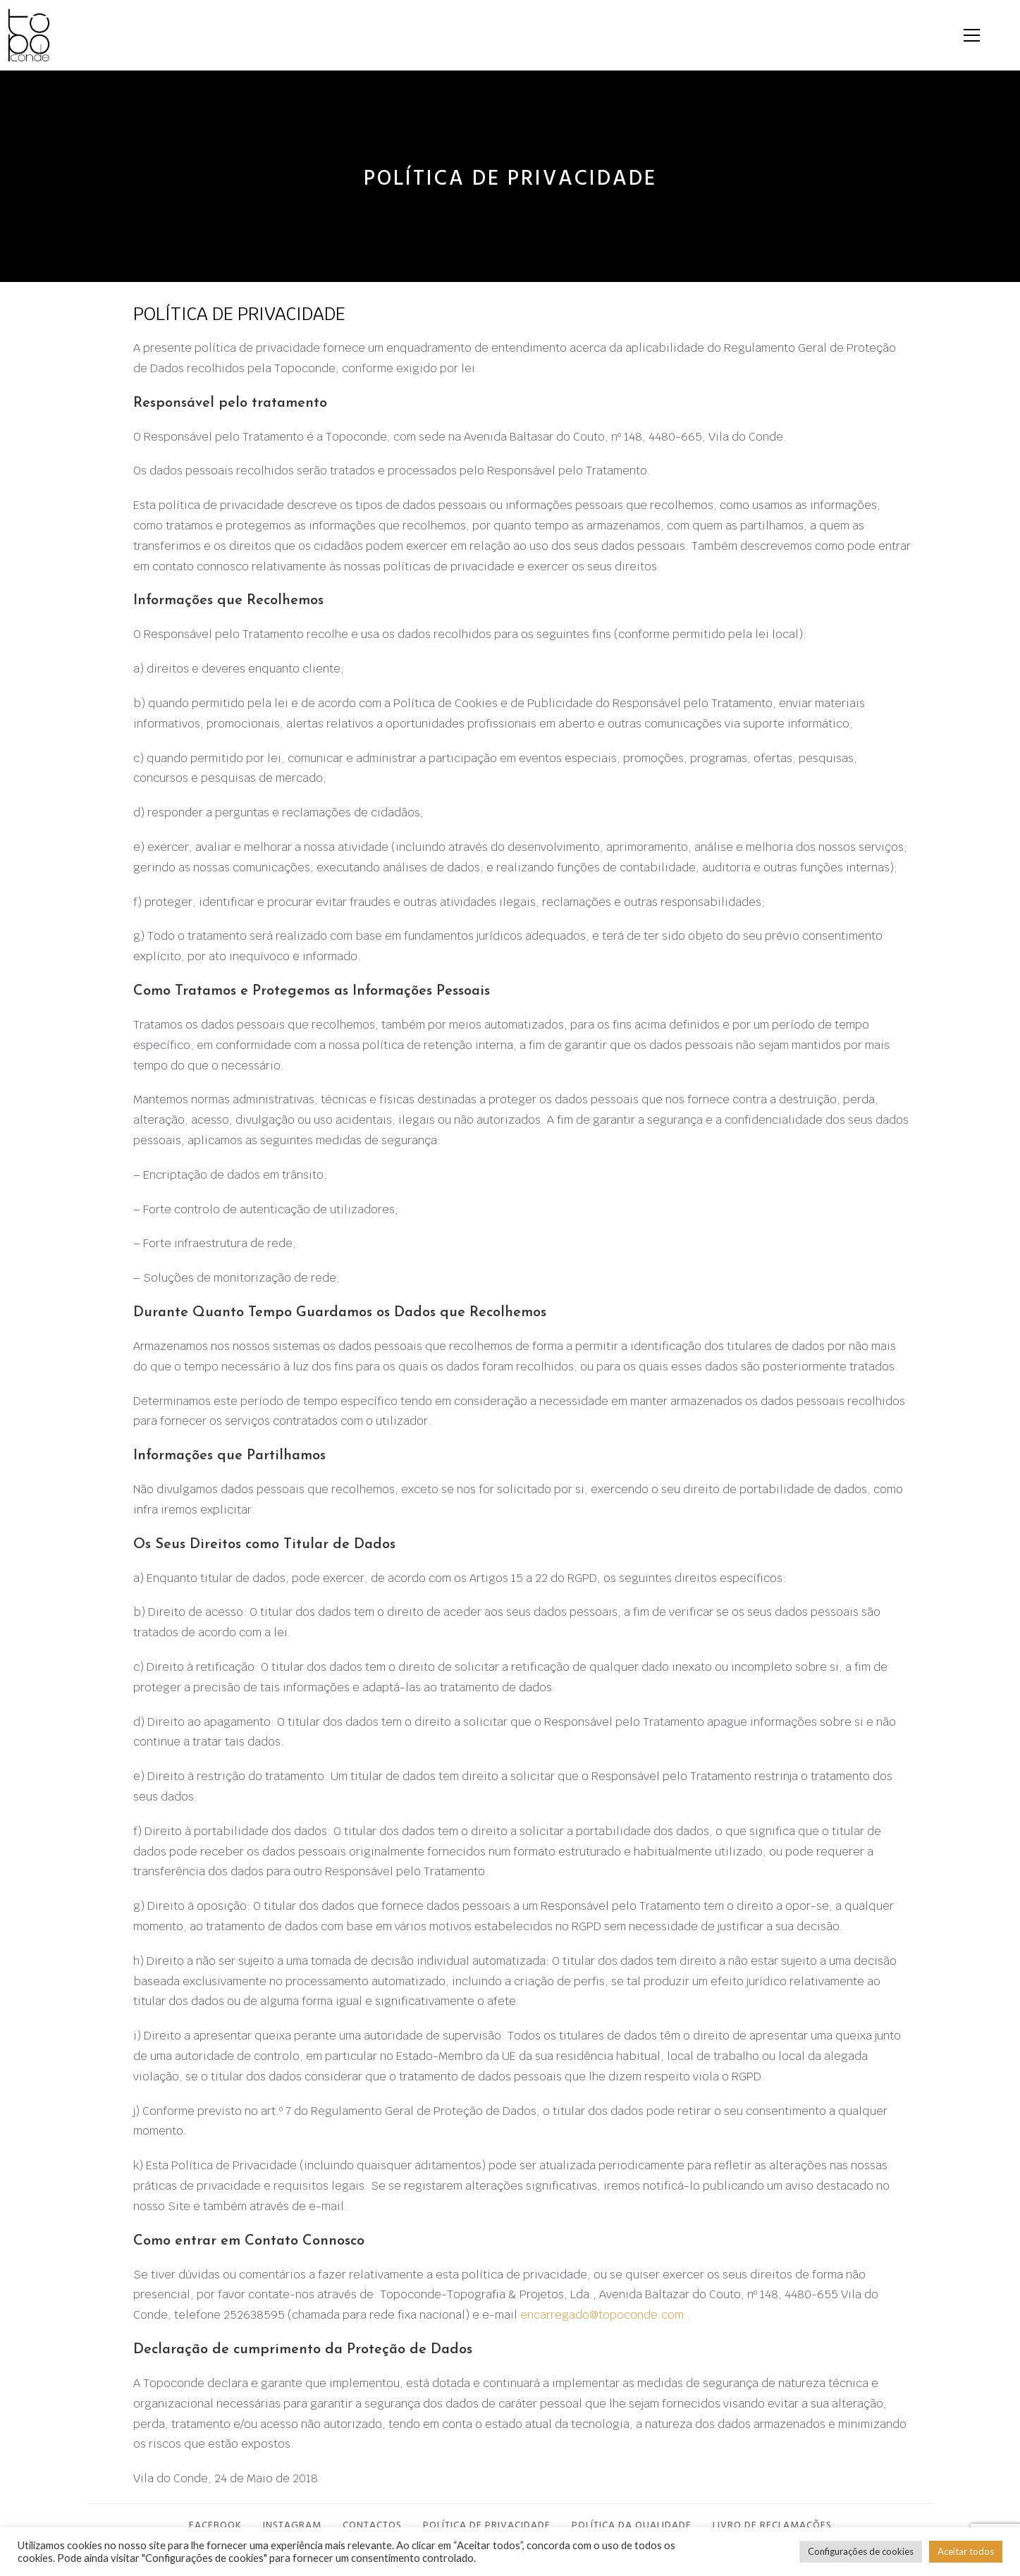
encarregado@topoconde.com (602, 2321)
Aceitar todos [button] (966, 2551)
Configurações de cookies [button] (861, 2551)
